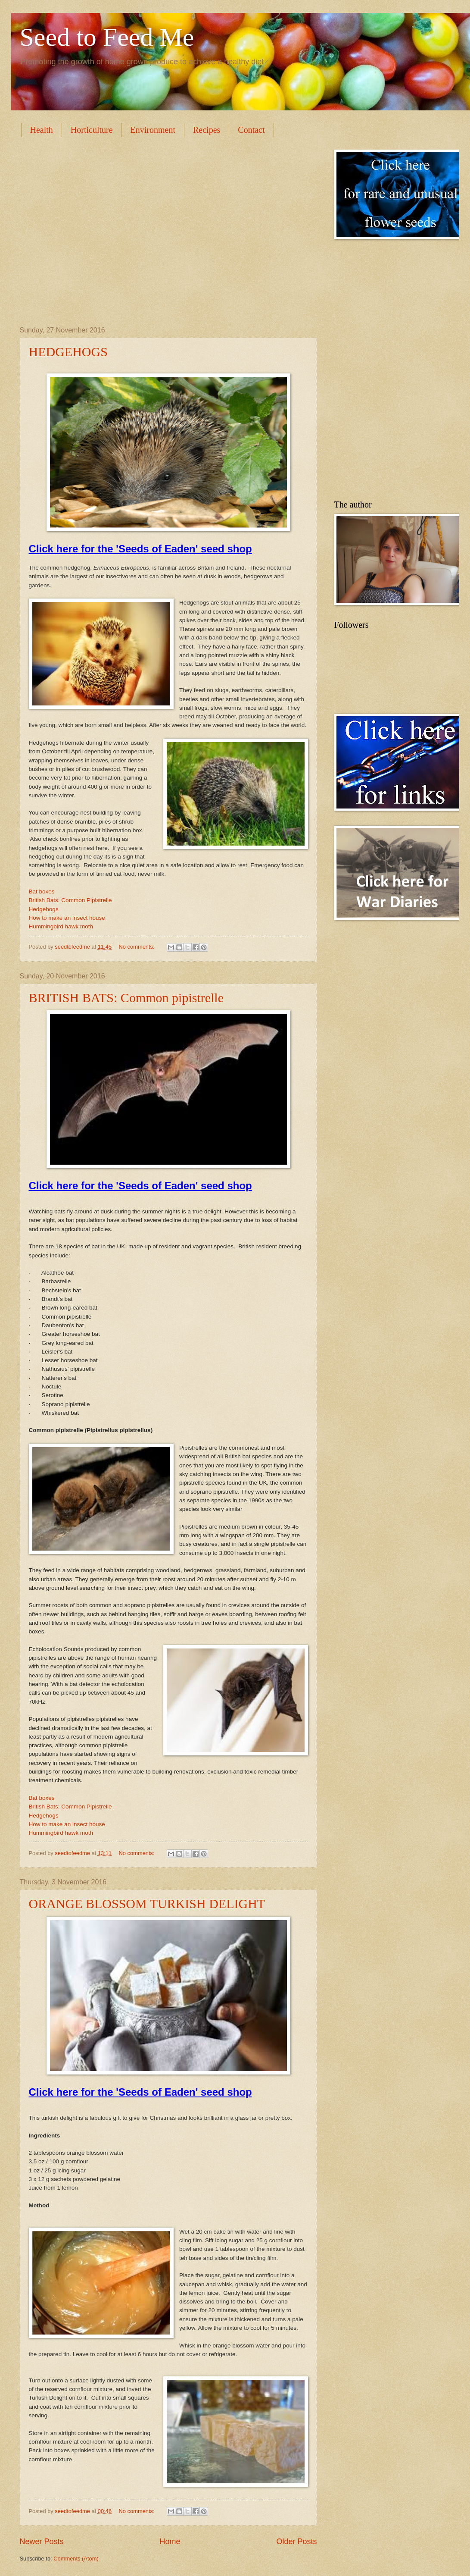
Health (41, 130)
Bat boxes (42, 891)
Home (169, 2541)
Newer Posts (42, 2541)
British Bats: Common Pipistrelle (70, 900)
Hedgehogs (44, 909)
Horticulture (92, 130)
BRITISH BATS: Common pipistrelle (126, 997)
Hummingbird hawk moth (61, 926)
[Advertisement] (92, 230)
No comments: (137, 946)
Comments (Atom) (75, 2558)
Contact (251, 130)
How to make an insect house (67, 918)
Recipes (206, 130)
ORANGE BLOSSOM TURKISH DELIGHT (147, 1903)
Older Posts (296, 2541)
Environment (153, 130)
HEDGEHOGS (68, 352)
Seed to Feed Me (107, 37)
